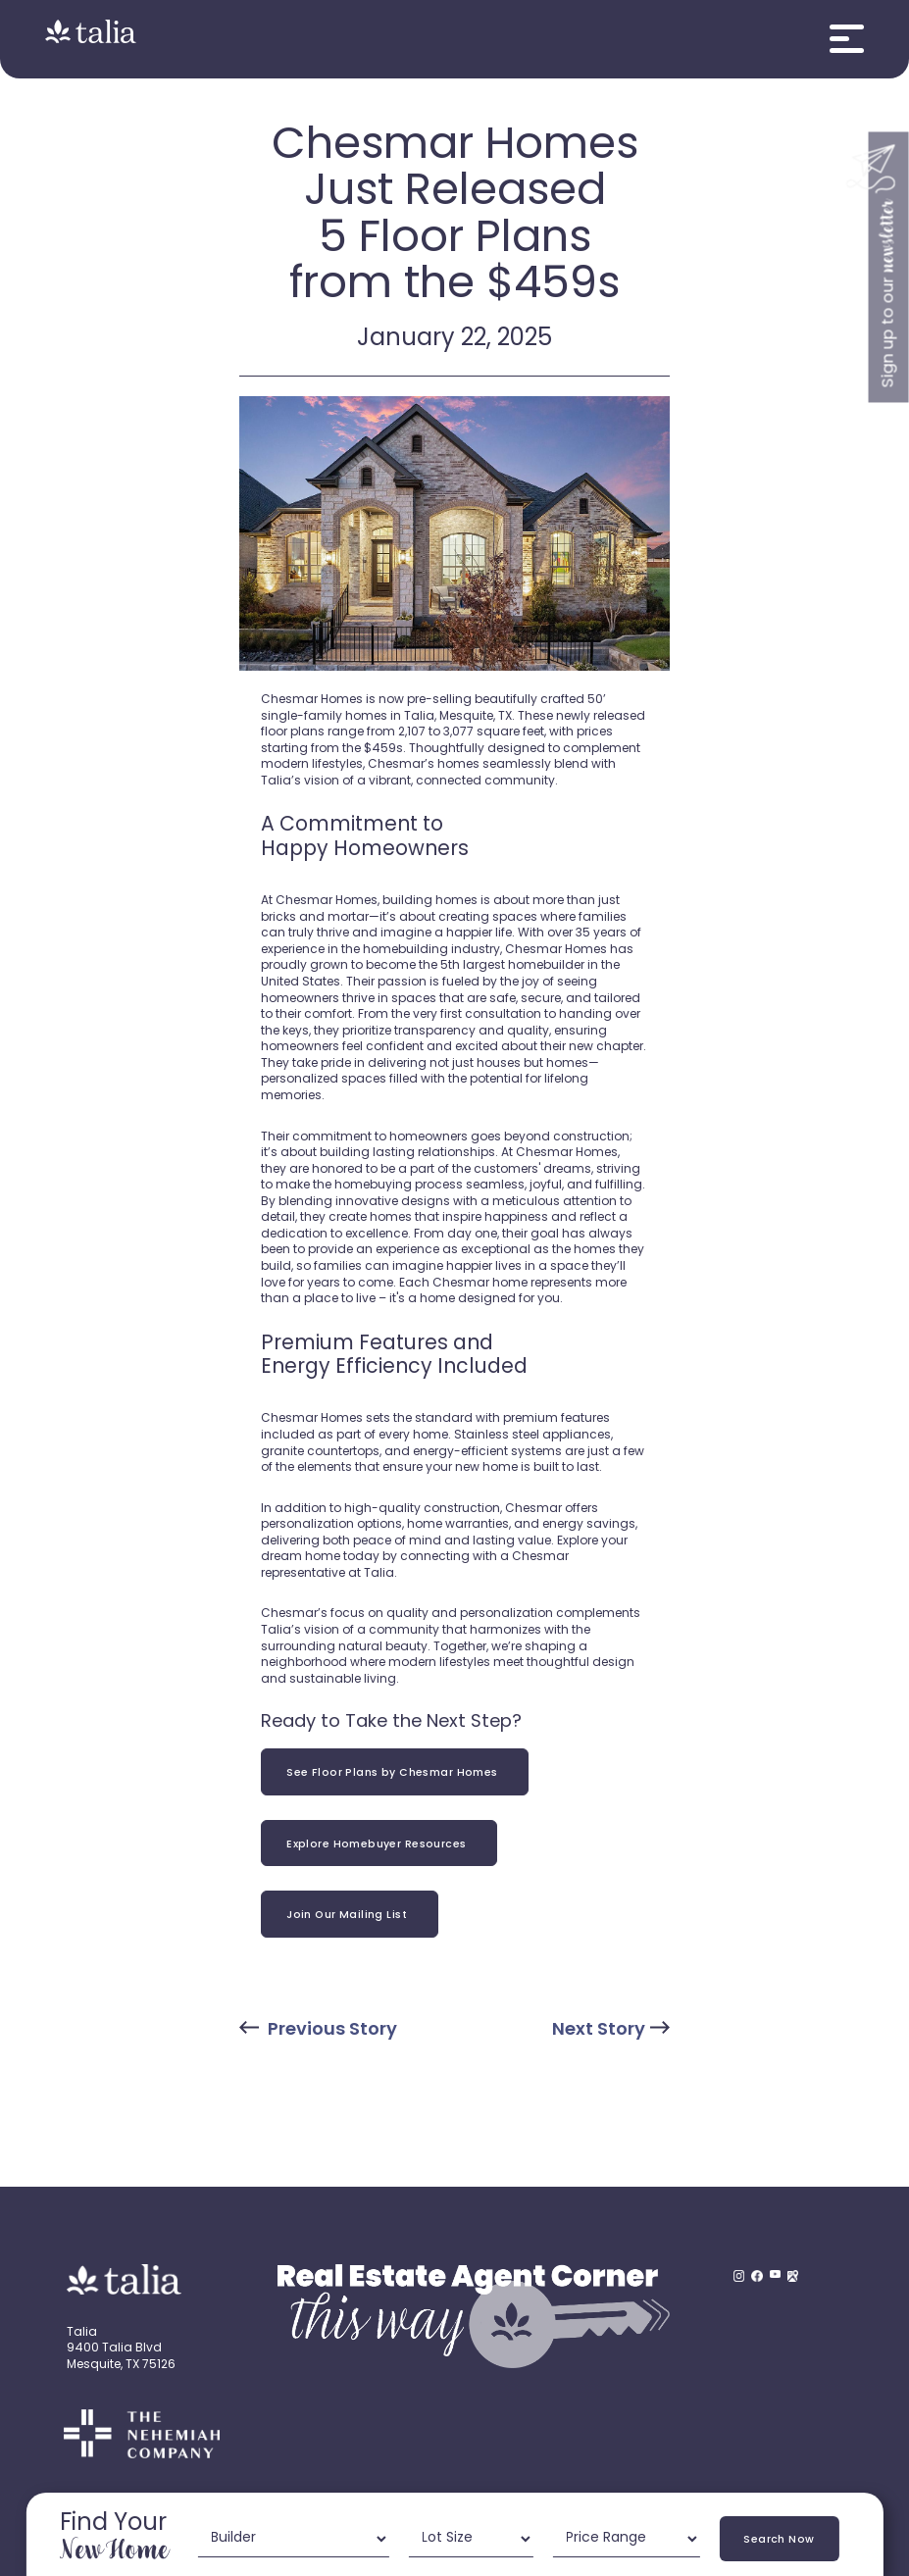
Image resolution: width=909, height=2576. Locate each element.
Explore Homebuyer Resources (379, 1845)
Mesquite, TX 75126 (121, 2365)
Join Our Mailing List (349, 1915)
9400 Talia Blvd (114, 2348)
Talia (82, 2333)
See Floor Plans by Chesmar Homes (394, 1773)
